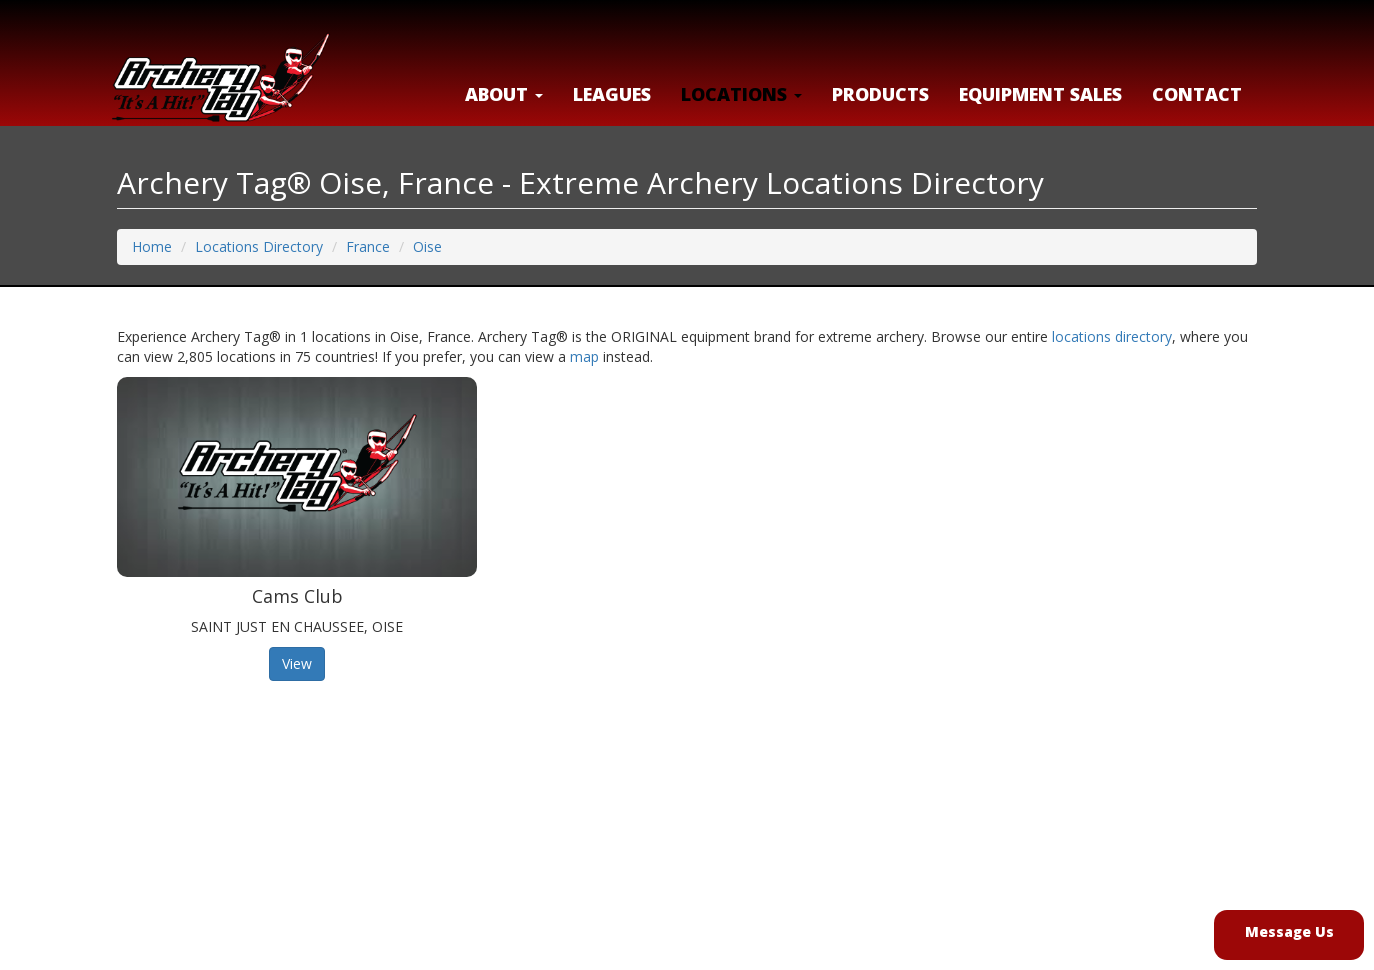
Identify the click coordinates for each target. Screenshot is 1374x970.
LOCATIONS (741, 94)
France (368, 246)
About (504, 94)
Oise (427, 246)
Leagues (612, 94)
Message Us (1289, 931)
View (297, 663)
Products (880, 94)
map (584, 356)
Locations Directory (259, 246)
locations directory (1112, 336)
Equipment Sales (1040, 94)
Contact (1197, 94)
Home (152, 246)
